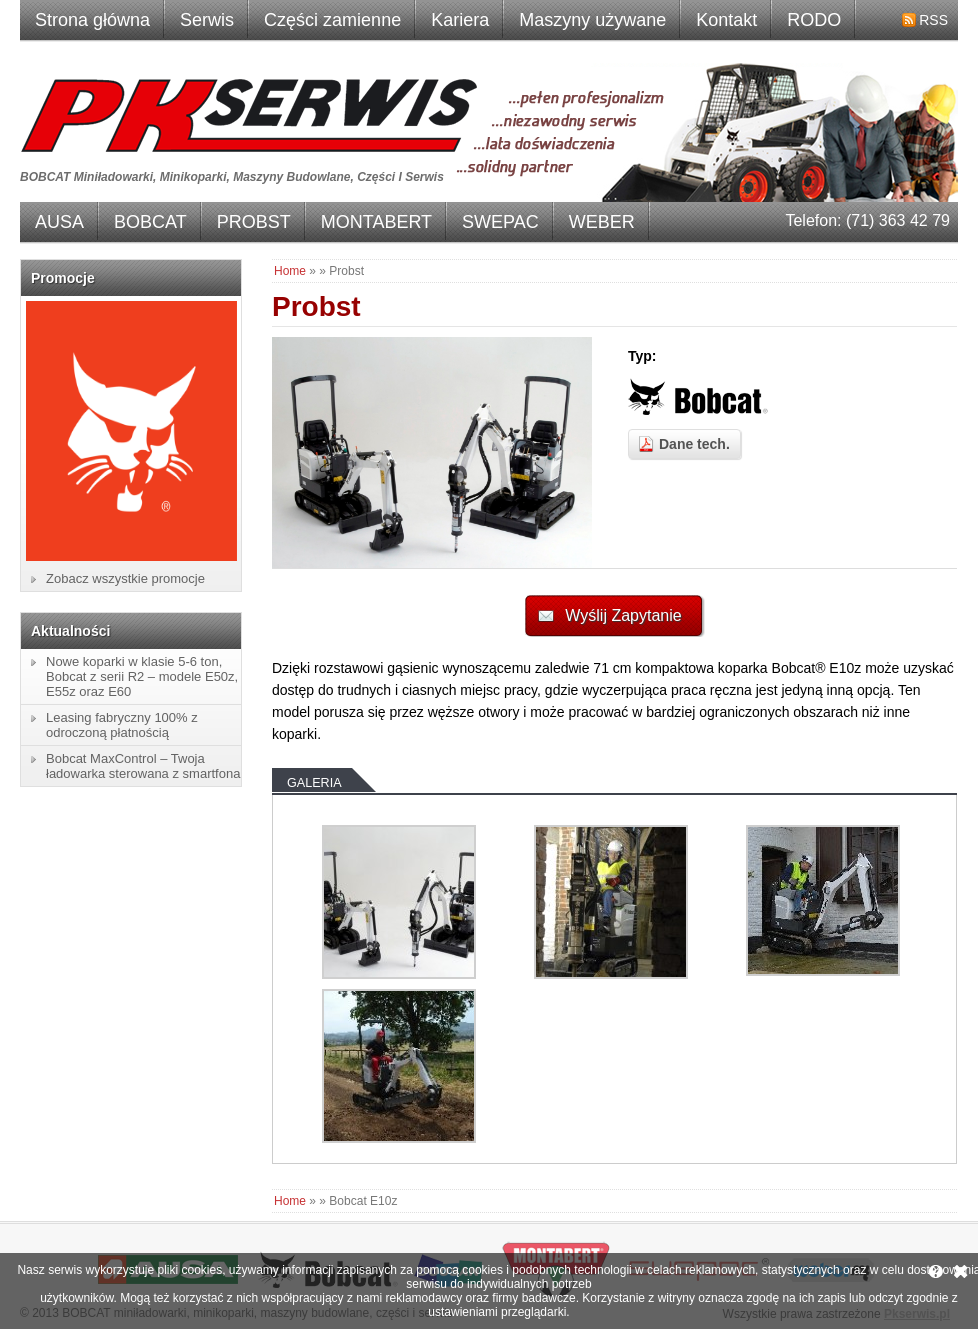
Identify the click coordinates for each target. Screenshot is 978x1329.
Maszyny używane (592, 20)
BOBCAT (150, 222)
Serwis (207, 20)
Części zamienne (332, 20)
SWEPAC (500, 222)
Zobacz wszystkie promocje (125, 578)
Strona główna (92, 20)
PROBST (254, 222)
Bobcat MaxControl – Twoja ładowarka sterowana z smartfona (143, 766)
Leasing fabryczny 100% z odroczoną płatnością (122, 725)
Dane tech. (694, 444)
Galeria (314, 783)
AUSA (59, 222)
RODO (814, 20)
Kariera (460, 20)
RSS (933, 20)
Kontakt (726, 20)
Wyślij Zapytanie (623, 615)
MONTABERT (376, 222)
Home (290, 271)
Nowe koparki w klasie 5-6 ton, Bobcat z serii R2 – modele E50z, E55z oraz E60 (142, 676)
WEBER (602, 222)
